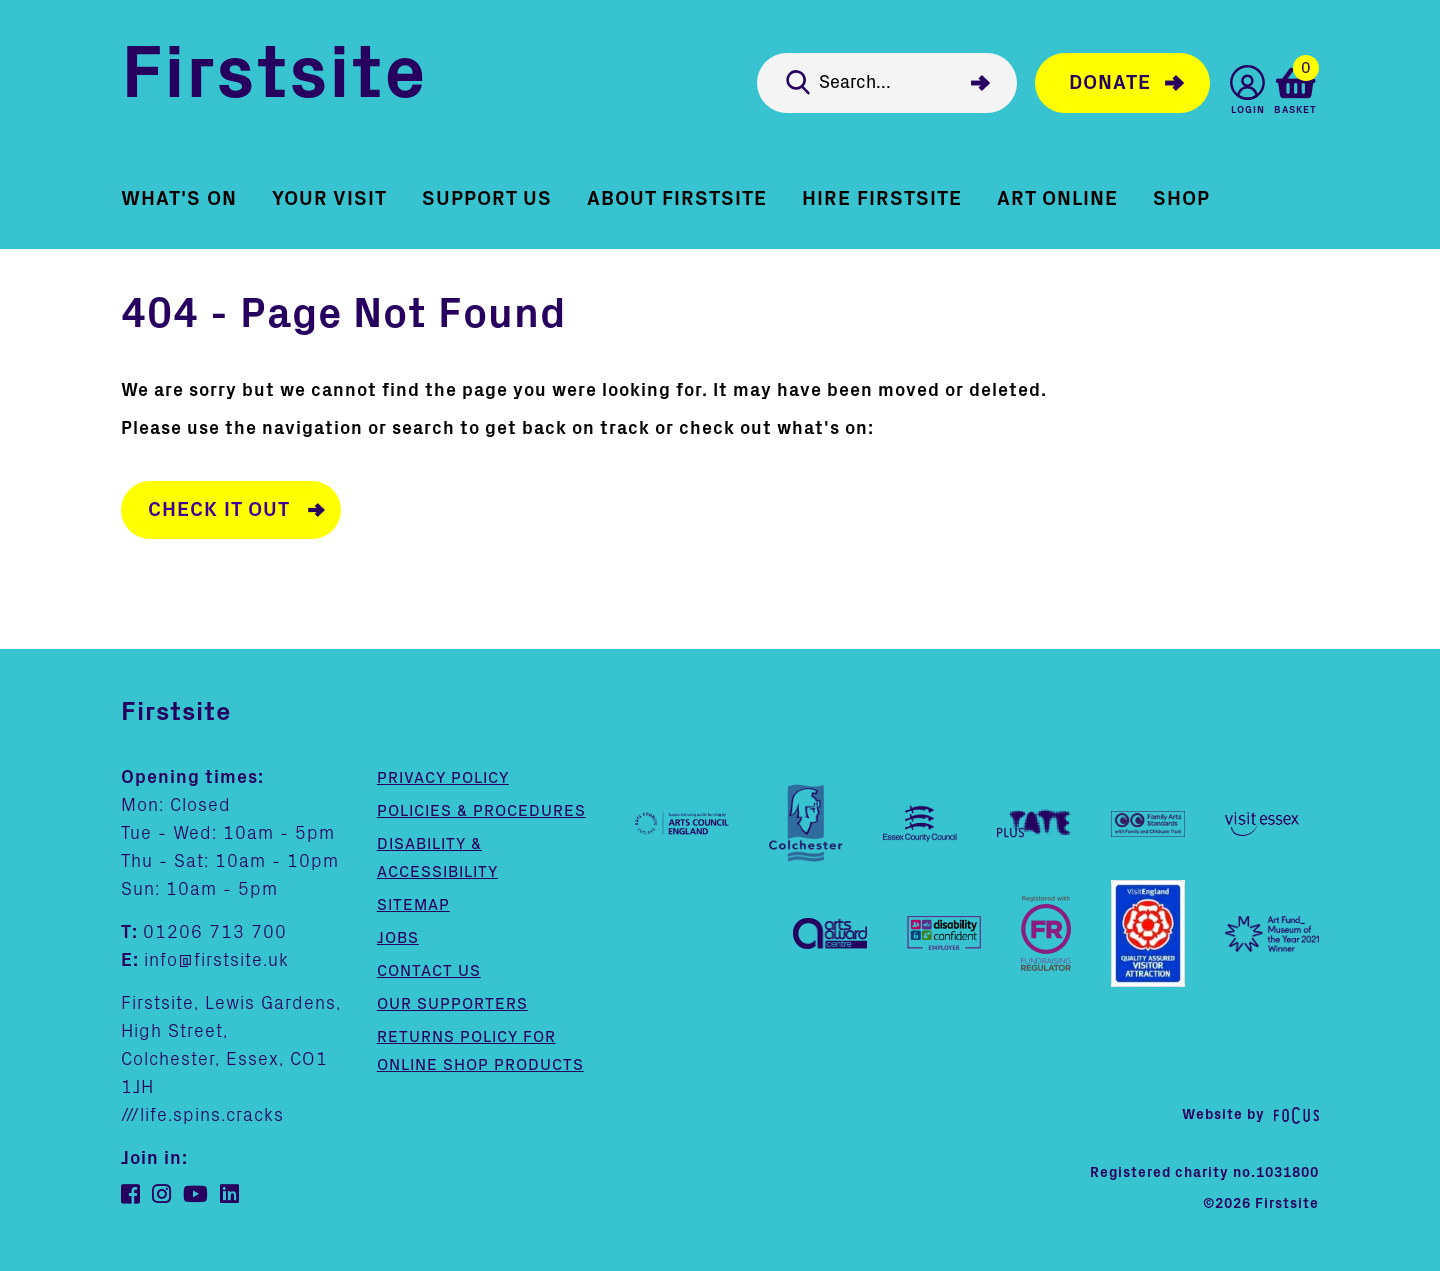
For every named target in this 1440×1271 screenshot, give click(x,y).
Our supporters (452, 1004)
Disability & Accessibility (437, 858)
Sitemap (413, 905)
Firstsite (274, 78)
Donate (1110, 83)
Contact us (429, 971)
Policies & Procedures (481, 811)
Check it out (219, 510)
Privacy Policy (443, 778)
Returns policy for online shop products (480, 1051)
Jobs (398, 938)
